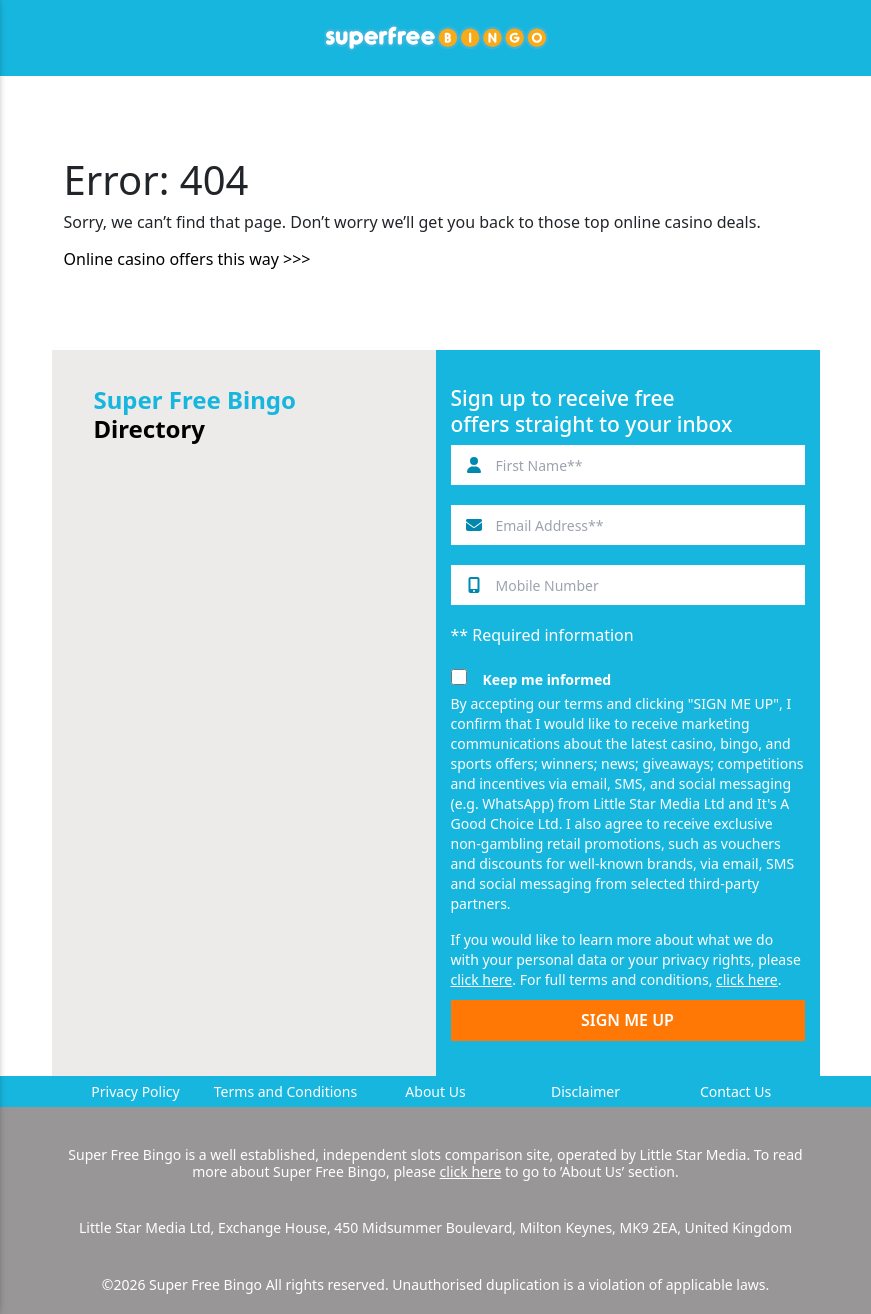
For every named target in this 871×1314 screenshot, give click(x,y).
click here (482, 979)
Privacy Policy (135, 1091)
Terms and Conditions (285, 1091)
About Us (435, 1091)
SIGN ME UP (627, 1020)
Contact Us (735, 1091)
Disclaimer (585, 1091)
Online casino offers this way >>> (187, 259)
